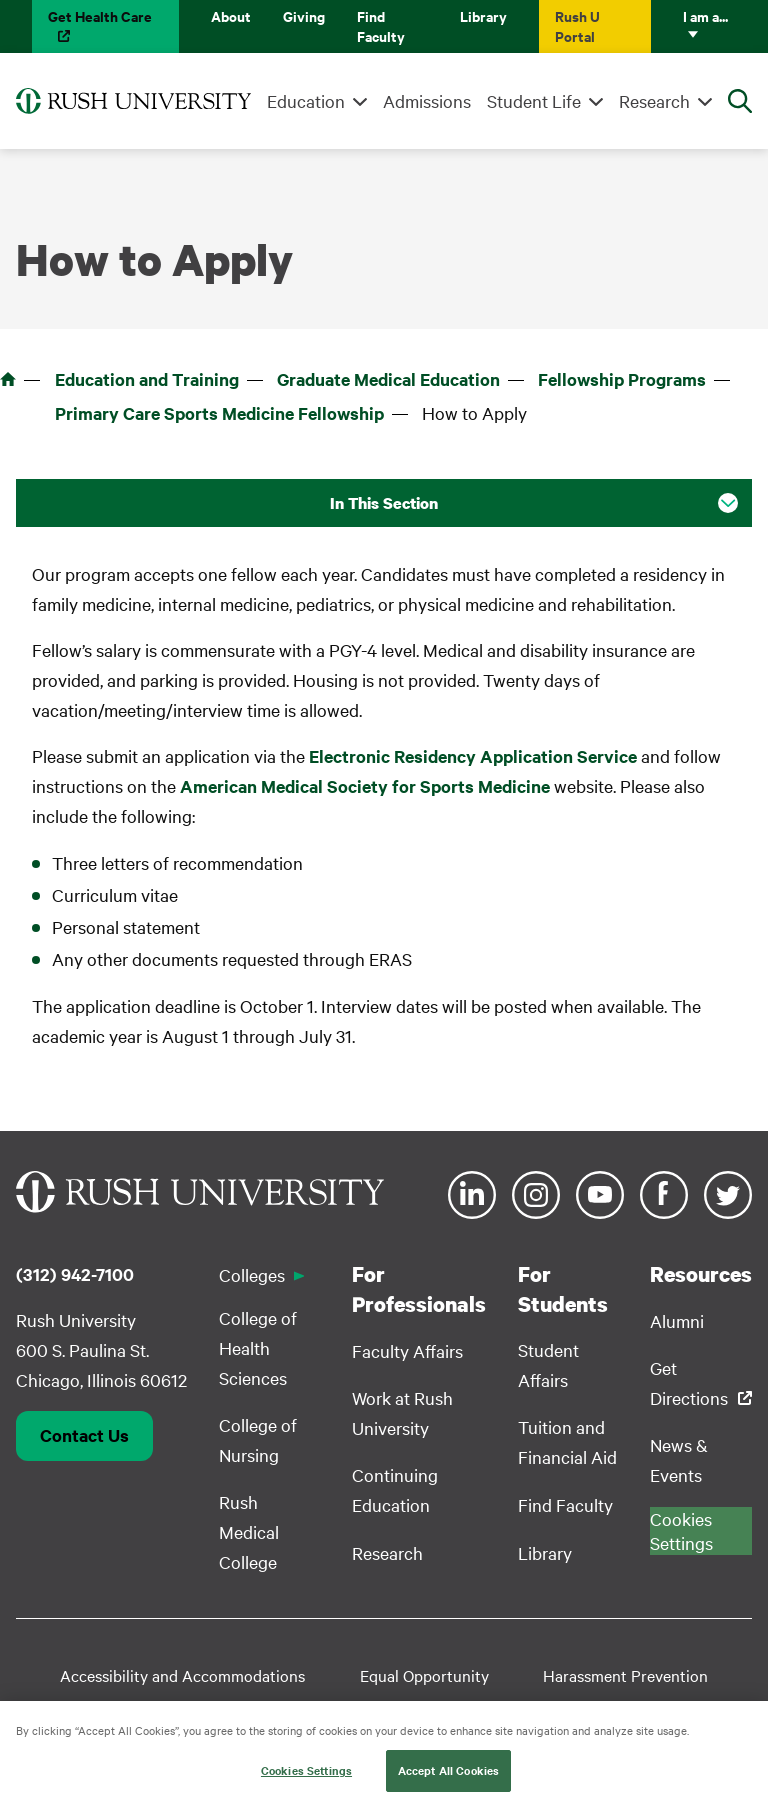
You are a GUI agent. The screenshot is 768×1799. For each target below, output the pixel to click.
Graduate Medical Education (388, 379)
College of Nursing (258, 1439)
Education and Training (147, 379)
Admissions (427, 100)
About (231, 15)
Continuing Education (395, 1489)
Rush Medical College (249, 1531)
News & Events (679, 1459)
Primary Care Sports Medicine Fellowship (219, 413)
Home (8, 379)
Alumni (677, 1320)
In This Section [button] (384, 503)
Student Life (534, 100)
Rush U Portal (577, 25)
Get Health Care (100, 15)
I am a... (705, 15)
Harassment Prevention (625, 1675)
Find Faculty (381, 25)
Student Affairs (548, 1364)
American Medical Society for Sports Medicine (365, 786)
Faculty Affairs (407, 1350)
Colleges (252, 1274)
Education (306, 100)
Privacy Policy (566, 1707)
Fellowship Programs (622, 379)
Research (654, 100)
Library (483, 15)
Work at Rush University (402, 1412)
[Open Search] (740, 101)
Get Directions (689, 1382)
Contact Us (84, 1435)
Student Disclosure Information (261, 1707)
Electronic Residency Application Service (473, 756)
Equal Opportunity (424, 1675)
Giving (304, 15)
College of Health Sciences (258, 1347)
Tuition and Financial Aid (567, 1441)
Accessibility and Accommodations (182, 1675)
